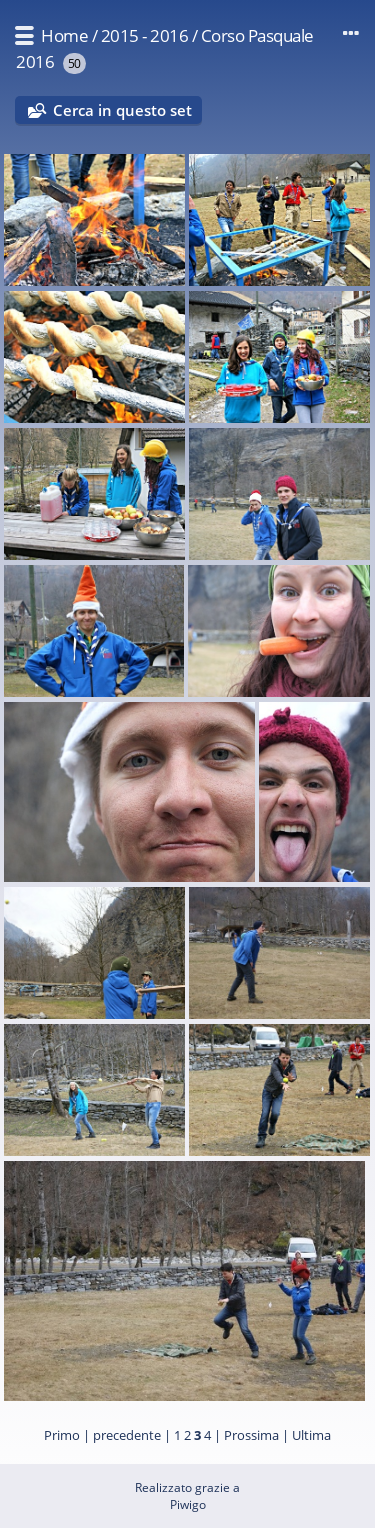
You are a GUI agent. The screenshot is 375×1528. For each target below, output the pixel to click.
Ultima (311, 1435)
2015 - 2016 (145, 35)
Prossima (251, 1435)
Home (64, 35)
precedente (127, 1435)
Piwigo (188, 1504)
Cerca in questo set (122, 110)
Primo (62, 1435)
